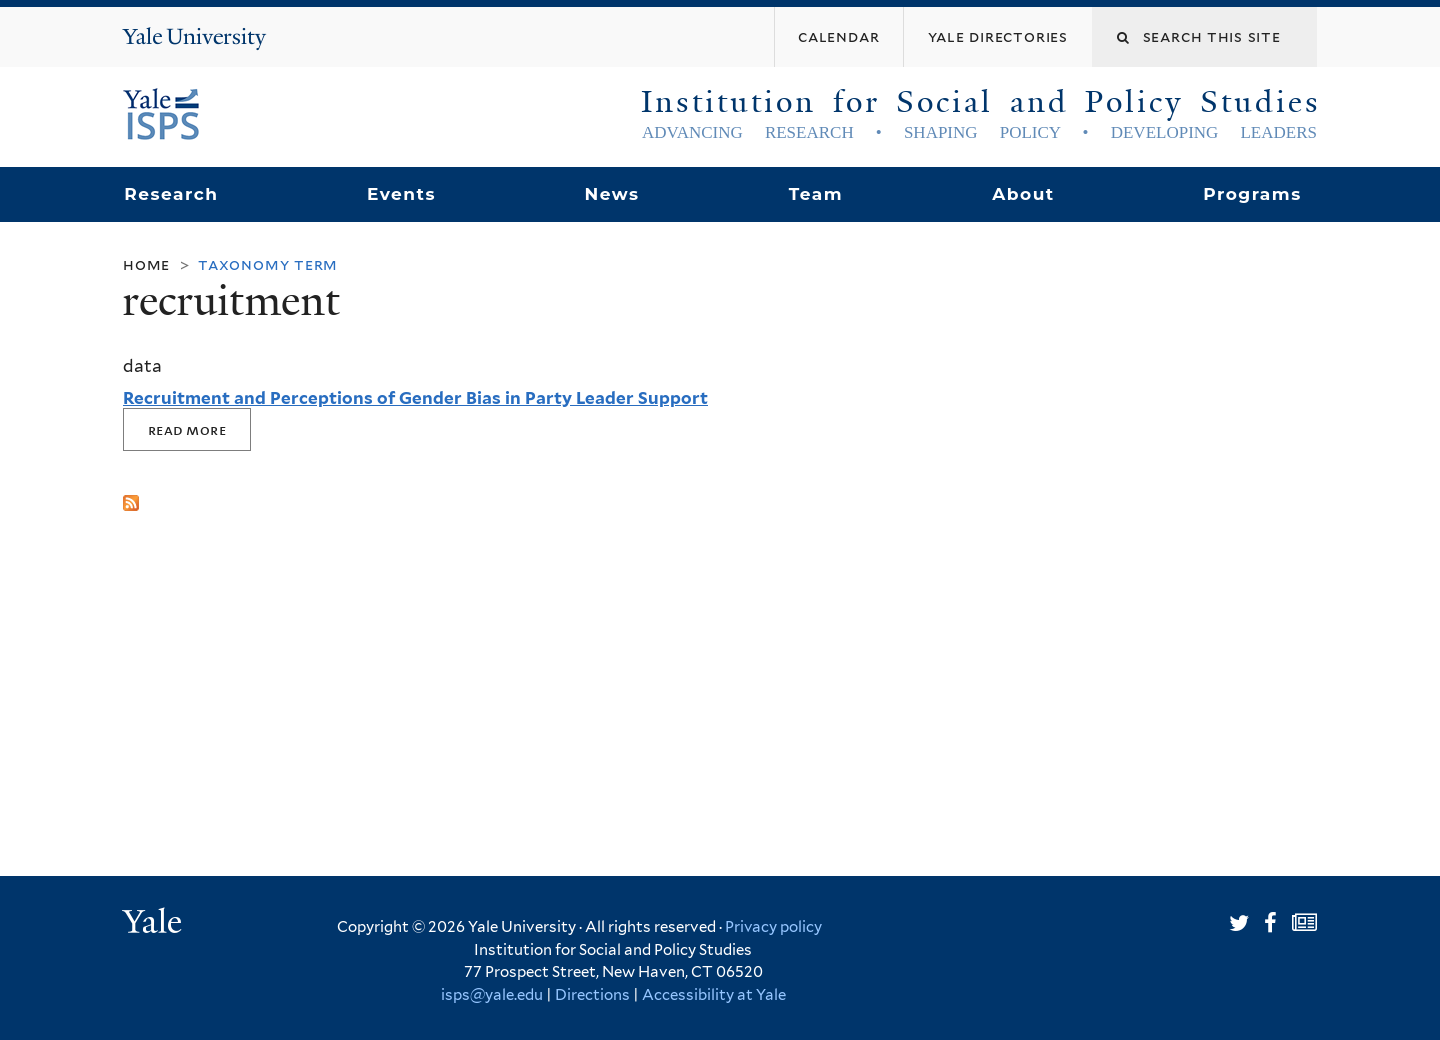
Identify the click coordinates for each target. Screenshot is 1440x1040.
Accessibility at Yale (714, 995)
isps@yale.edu (492, 995)
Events (401, 194)
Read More (187, 429)
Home (146, 264)
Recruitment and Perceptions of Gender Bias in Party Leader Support (415, 398)
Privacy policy (773, 927)
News (611, 194)
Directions (592, 995)
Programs (1252, 194)
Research (171, 194)
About (1023, 194)
